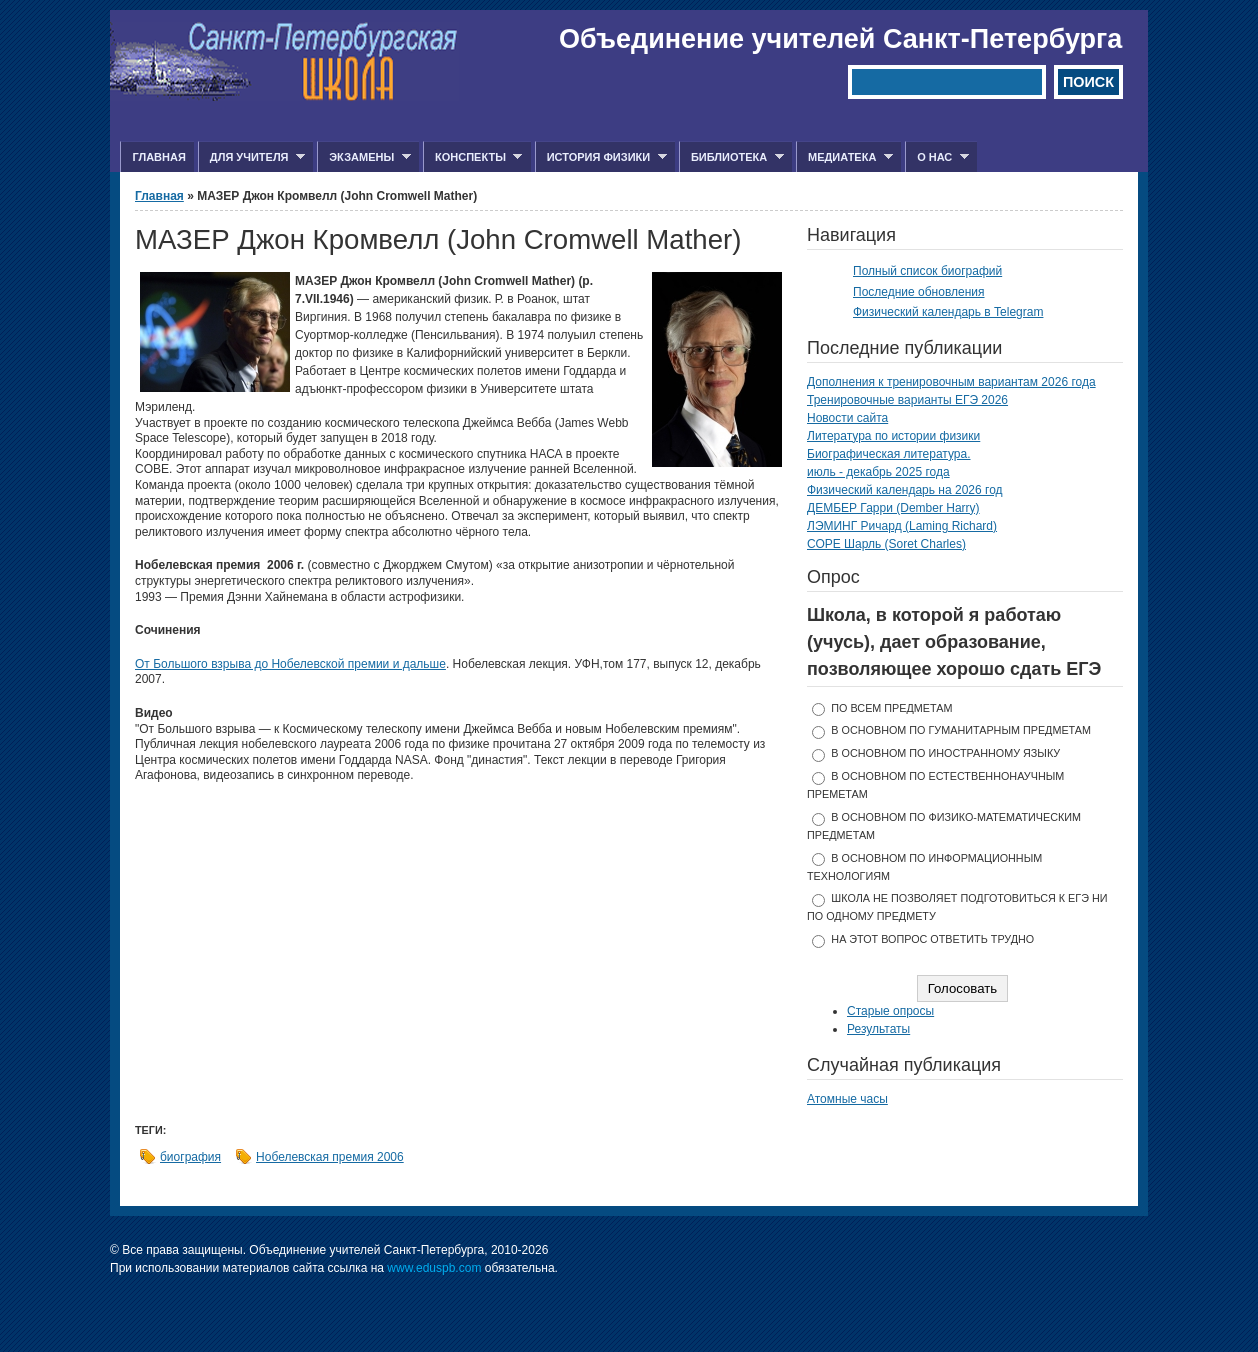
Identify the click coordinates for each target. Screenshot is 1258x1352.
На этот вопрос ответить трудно (932, 939)
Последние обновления (919, 292)
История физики (601, 157)
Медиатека (844, 157)
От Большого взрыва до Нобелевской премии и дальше (290, 664)
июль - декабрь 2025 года (878, 472)
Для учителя (251, 157)
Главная (158, 157)
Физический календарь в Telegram (948, 312)
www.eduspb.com (434, 1268)
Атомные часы (847, 1099)
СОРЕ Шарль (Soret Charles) (886, 544)
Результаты (878, 1029)
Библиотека (731, 157)
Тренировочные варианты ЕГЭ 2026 (907, 400)
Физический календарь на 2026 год (905, 490)
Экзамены (364, 157)
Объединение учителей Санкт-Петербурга (840, 39)
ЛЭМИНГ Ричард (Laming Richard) (902, 526)
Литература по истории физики (893, 436)
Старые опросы (890, 1011)
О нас (937, 157)
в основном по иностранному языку (945, 753)
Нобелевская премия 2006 (330, 1157)
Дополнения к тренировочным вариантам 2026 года (951, 382)
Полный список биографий (927, 271)
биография (190, 1157)
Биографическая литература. (889, 454)
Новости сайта (847, 418)
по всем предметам (891, 708)
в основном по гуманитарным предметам (961, 730)
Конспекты (472, 157)
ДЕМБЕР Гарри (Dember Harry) (893, 508)
